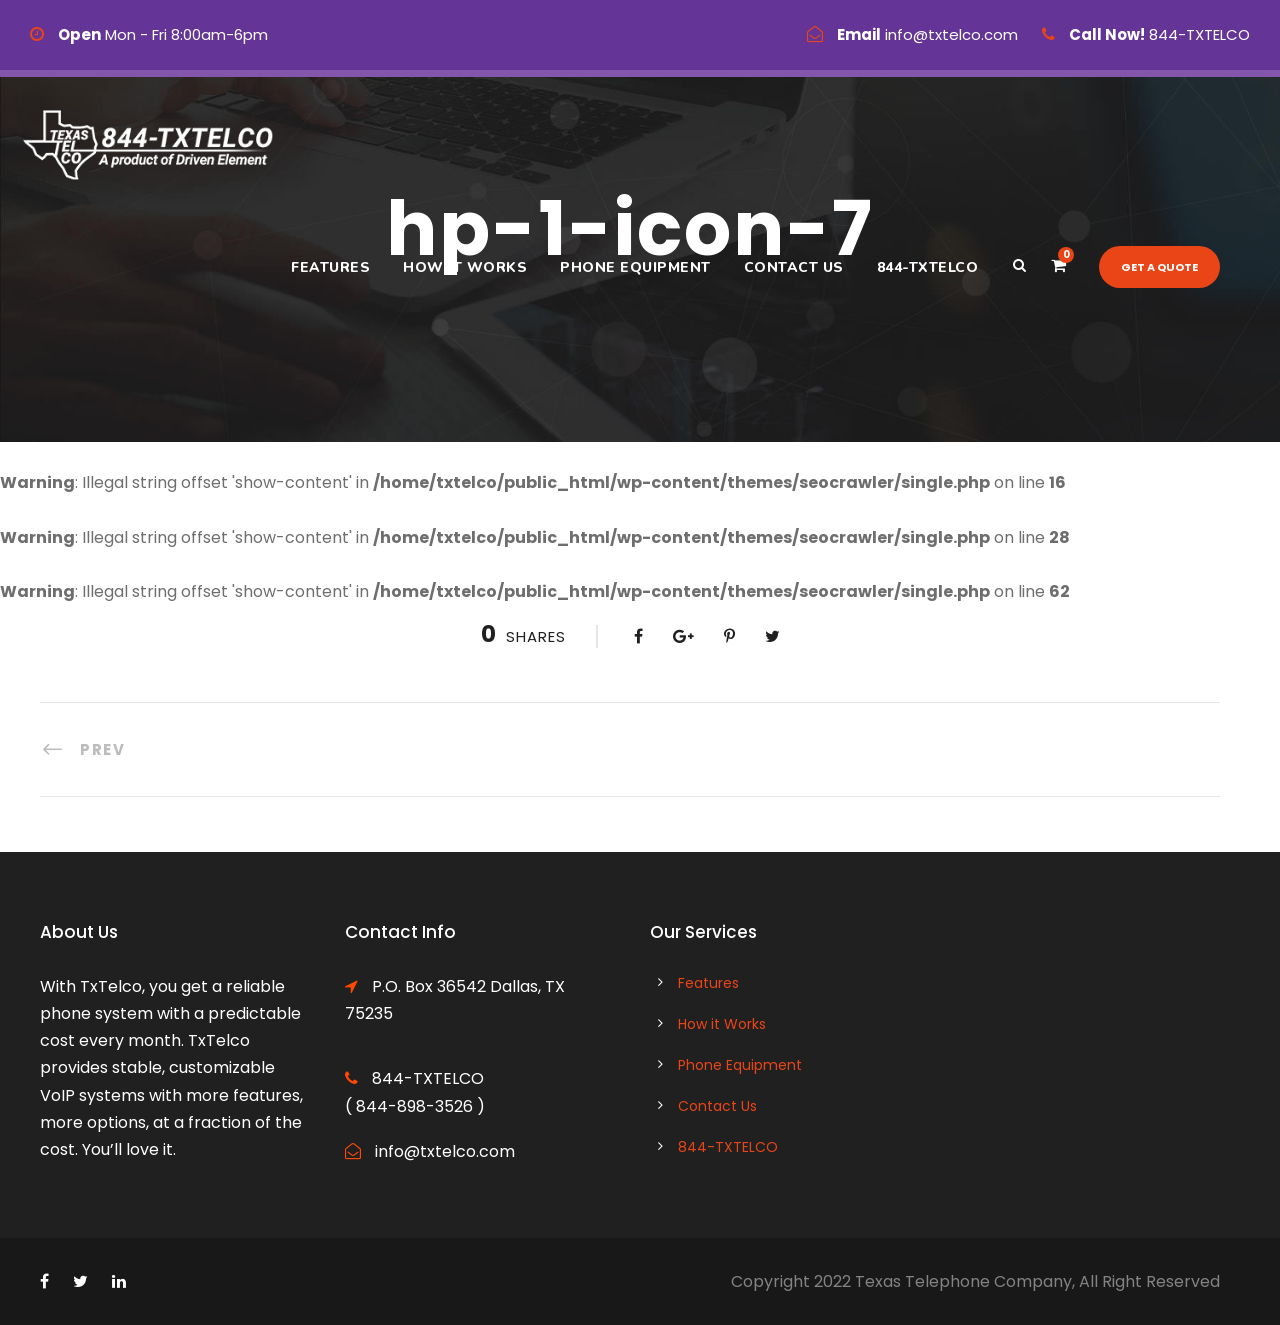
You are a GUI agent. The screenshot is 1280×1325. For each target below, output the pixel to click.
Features (330, 267)
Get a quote (1159, 267)
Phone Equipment (635, 267)
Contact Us (794, 267)
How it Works (465, 267)
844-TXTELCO (928, 267)
